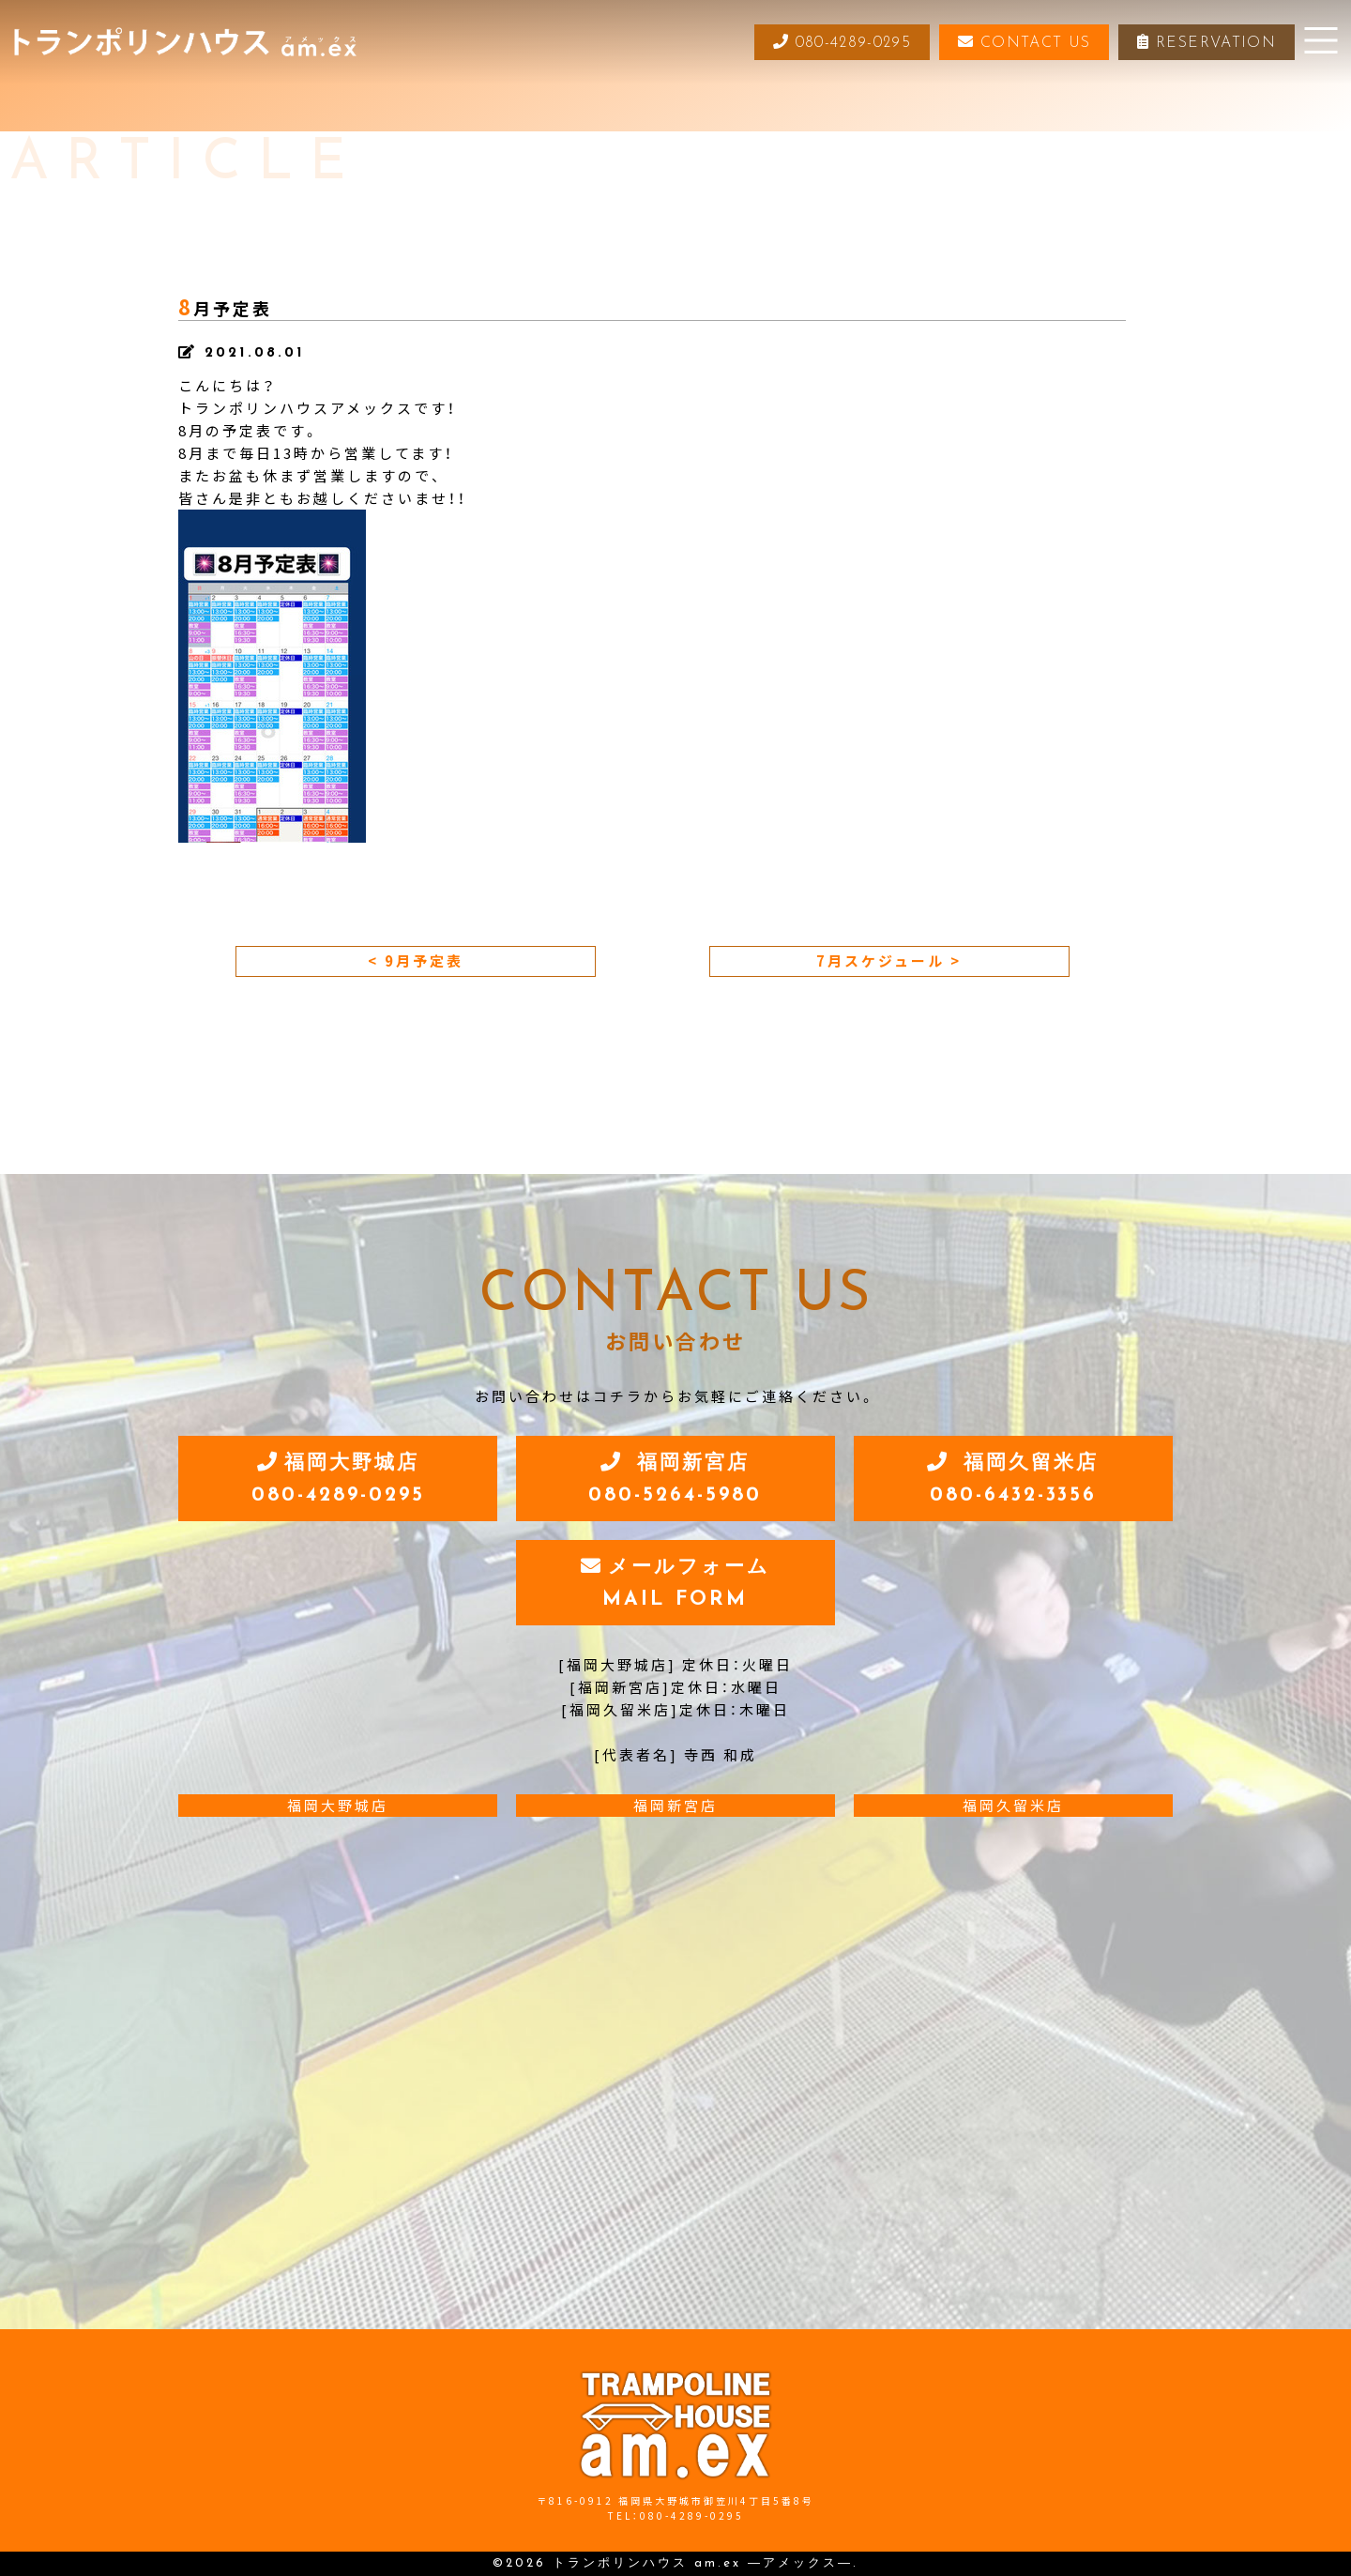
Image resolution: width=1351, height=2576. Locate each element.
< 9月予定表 (415, 961)
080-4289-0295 (837, 42)
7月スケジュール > (889, 961)
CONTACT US (1022, 42)
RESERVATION (1206, 42)
